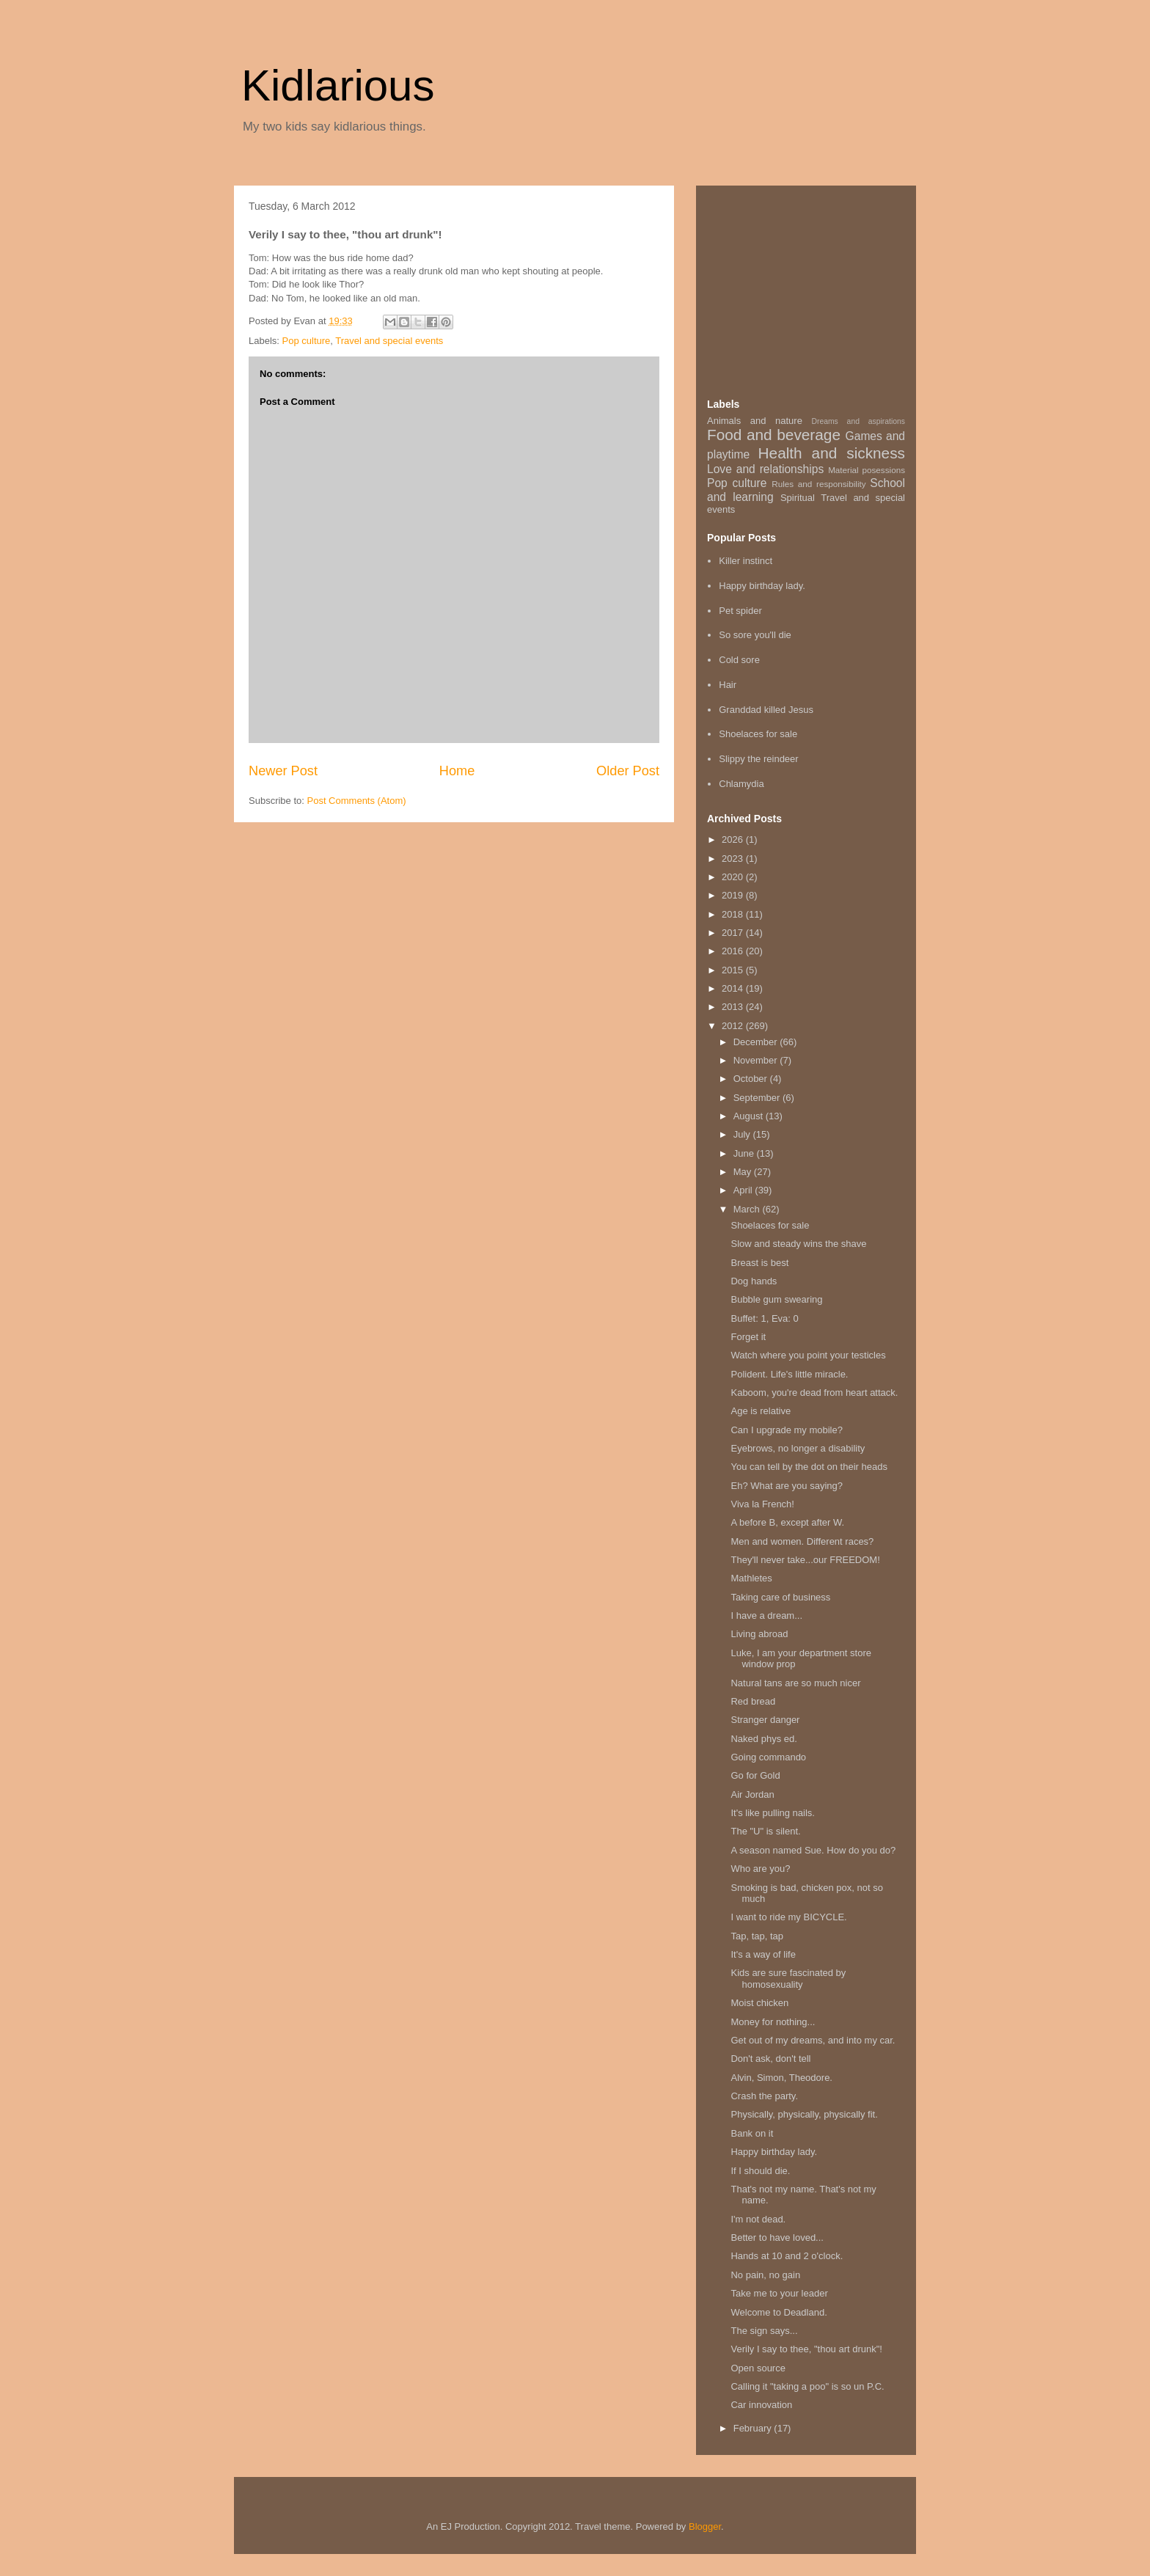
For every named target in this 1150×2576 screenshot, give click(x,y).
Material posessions (866, 470)
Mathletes (751, 1578)
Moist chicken (759, 2002)
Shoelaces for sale (758, 733)
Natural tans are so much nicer (795, 1682)
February (753, 2428)
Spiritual (797, 497)
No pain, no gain (765, 2274)
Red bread (752, 1701)
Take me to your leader (778, 2293)
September (758, 1097)
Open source (757, 2368)
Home (457, 771)
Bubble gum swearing (776, 1299)
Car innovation (761, 2404)
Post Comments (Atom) (356, 800)
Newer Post (283, 771)
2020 (734, 876)
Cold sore (739, 659)
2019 (734, 895)
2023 (734, 858)
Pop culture (306, 340)
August (749, 1115)
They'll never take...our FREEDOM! (804, 1559)
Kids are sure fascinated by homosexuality (788, 1978)
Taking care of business (780, 1597)
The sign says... (763, 2330)
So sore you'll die (755, 634)
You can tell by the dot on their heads (808, 1466)
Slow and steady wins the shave (798, 1243)
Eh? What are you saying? (786, 1485)
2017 (734, 932)
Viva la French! (762, 1504)
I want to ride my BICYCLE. (788, 1916)
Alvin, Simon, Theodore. (781, 2077)
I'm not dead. (757, 2219)
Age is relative (760, 1410)
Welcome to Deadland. (778, 2312)
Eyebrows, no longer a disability (797, 1448)
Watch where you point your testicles (807, 1355)
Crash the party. (764, 2095)
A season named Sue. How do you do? (813, 1850)
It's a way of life (762, 1954)
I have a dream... (766, 1615)
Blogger (705, 2526)
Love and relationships (765, 469)
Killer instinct (745, 560)
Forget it (748, 1336)
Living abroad (759, 1633)
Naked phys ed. (763, 1738)
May (743, 1171)
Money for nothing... (772, 2021)
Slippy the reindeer (758, 758)
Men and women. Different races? (802, 1541)
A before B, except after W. (787, 1522)
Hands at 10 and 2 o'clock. (786, 2255)
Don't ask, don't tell (770, 2058)
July (743, 1134)
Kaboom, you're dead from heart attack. (814, 1392)
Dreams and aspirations (858, 421)
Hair (727, 684)
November (756, 1060)
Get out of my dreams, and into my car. (812, 2040)
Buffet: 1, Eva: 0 (764, 1318)
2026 (734, 839)
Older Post (627, 771)
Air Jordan (752, 1794)
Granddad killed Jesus (766, 709)
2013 (734, 1006)
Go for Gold (755, 1775)
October (751, 1078)
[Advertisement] (817, 288)
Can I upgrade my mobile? (786, 1429)
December (756, 1041)
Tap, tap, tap (756, 1936)
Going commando (768, 1757)
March (748, 1209)
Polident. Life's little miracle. (789, 1374)
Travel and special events (389, 340)
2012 (734, 1025)
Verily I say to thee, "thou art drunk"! (806, 2348)
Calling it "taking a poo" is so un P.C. (807, 2386)
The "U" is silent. (765, 1831)
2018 (734, 914)
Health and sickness (831, 452)
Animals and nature (754, 420)
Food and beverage (773, 434)
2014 (734, 988)
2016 (734, 950)
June (745, 1153)
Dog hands (753, 1281)
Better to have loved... (776, 2237)
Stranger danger (764, 1719)
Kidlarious (337, 85)
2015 (734, 970)
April (744, 1190)
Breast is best (759, 1262)
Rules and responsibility (818, 484)
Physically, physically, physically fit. (803, 2114)
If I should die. (760, 2170)
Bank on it (751, 2133)
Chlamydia (741, 783)
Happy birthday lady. (762, 585)
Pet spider (740, 610)
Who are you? (760, 1868)
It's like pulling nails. (772, 1812)
